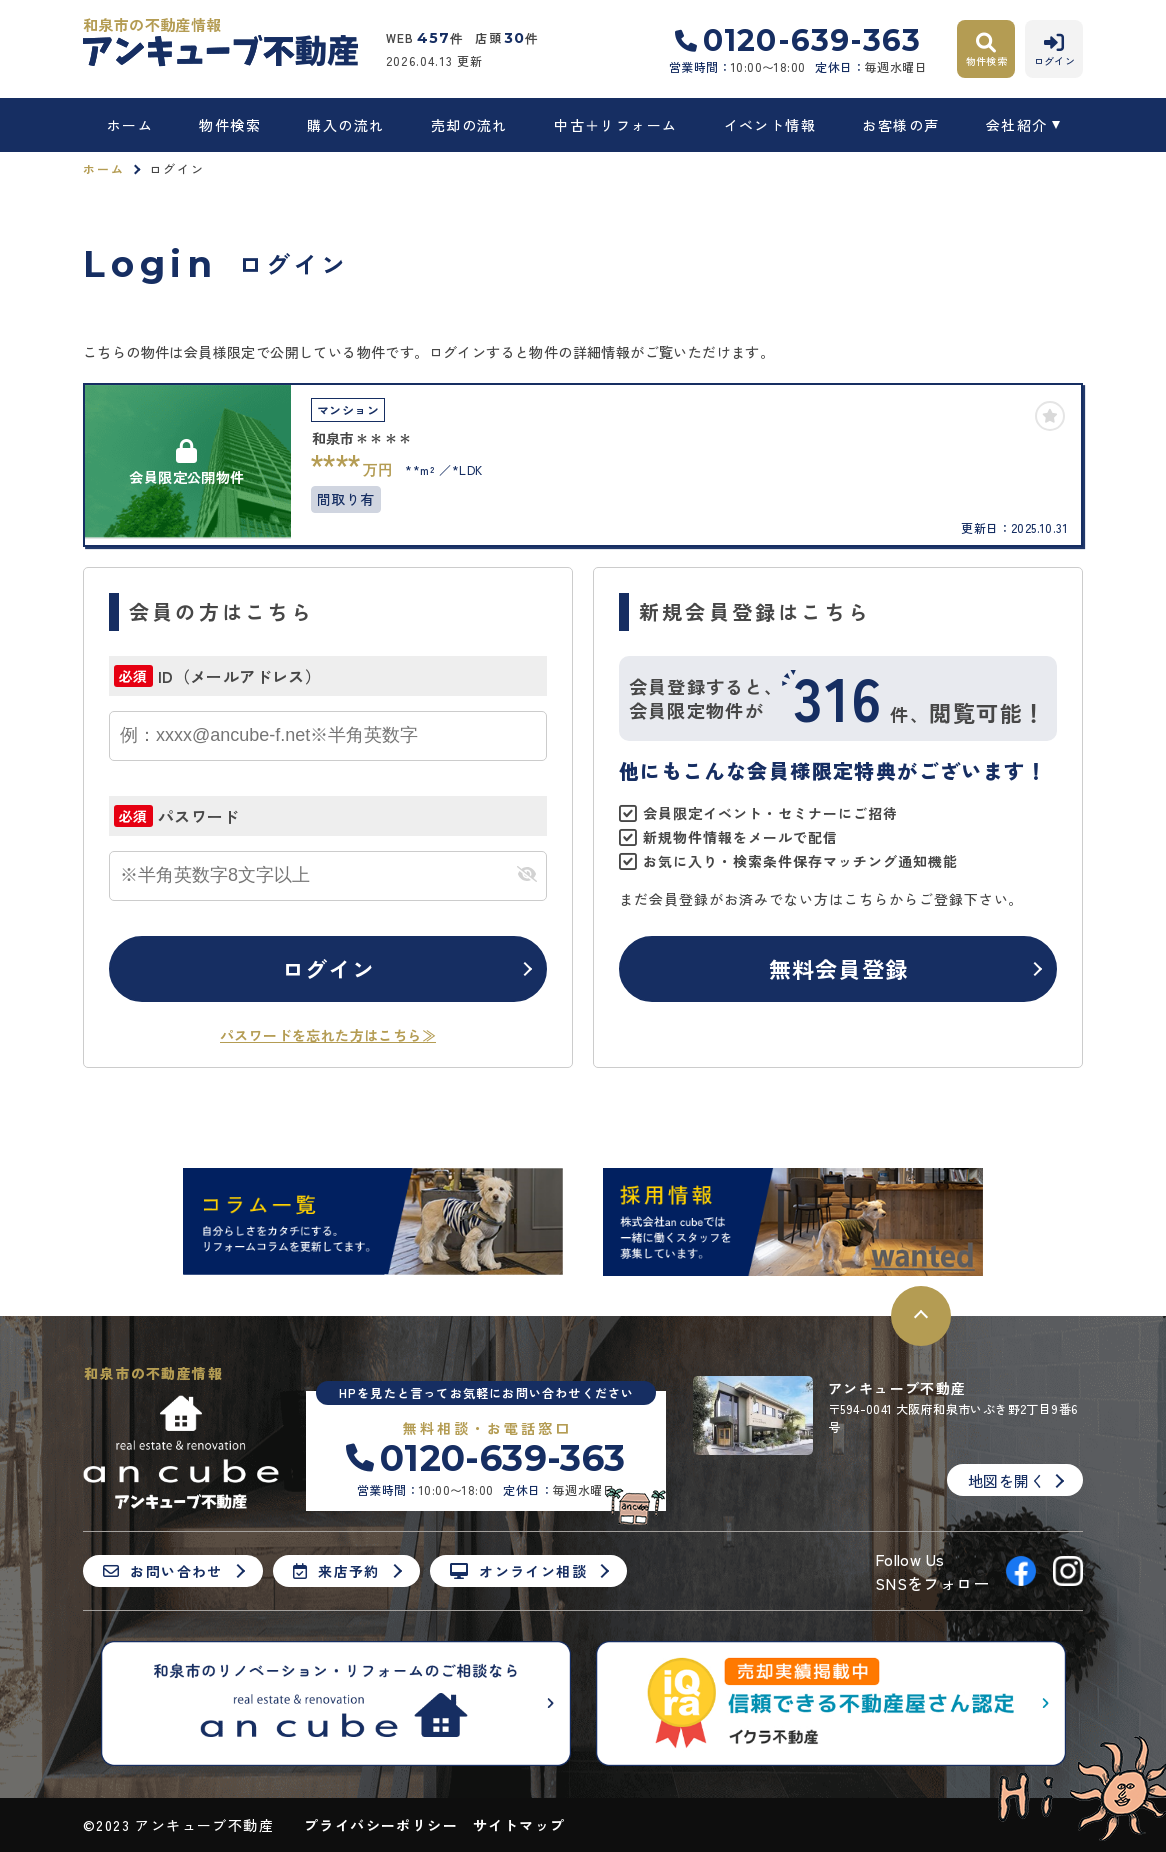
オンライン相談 (518, 1571)
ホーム (130, 125)
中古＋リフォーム (615, 125)
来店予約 (336, 1571)
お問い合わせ (163, 1571)
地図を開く (1006, 1480)
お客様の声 (900, 125)
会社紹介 (1017, 125)
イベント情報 (770, 125)
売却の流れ (469, 125)
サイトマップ (519, 1825)
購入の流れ (345, 125)
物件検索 (230, 125)
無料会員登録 (838, 968)
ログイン (328, 968)
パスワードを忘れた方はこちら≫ (328, 1035)
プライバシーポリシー (381, 1825)
